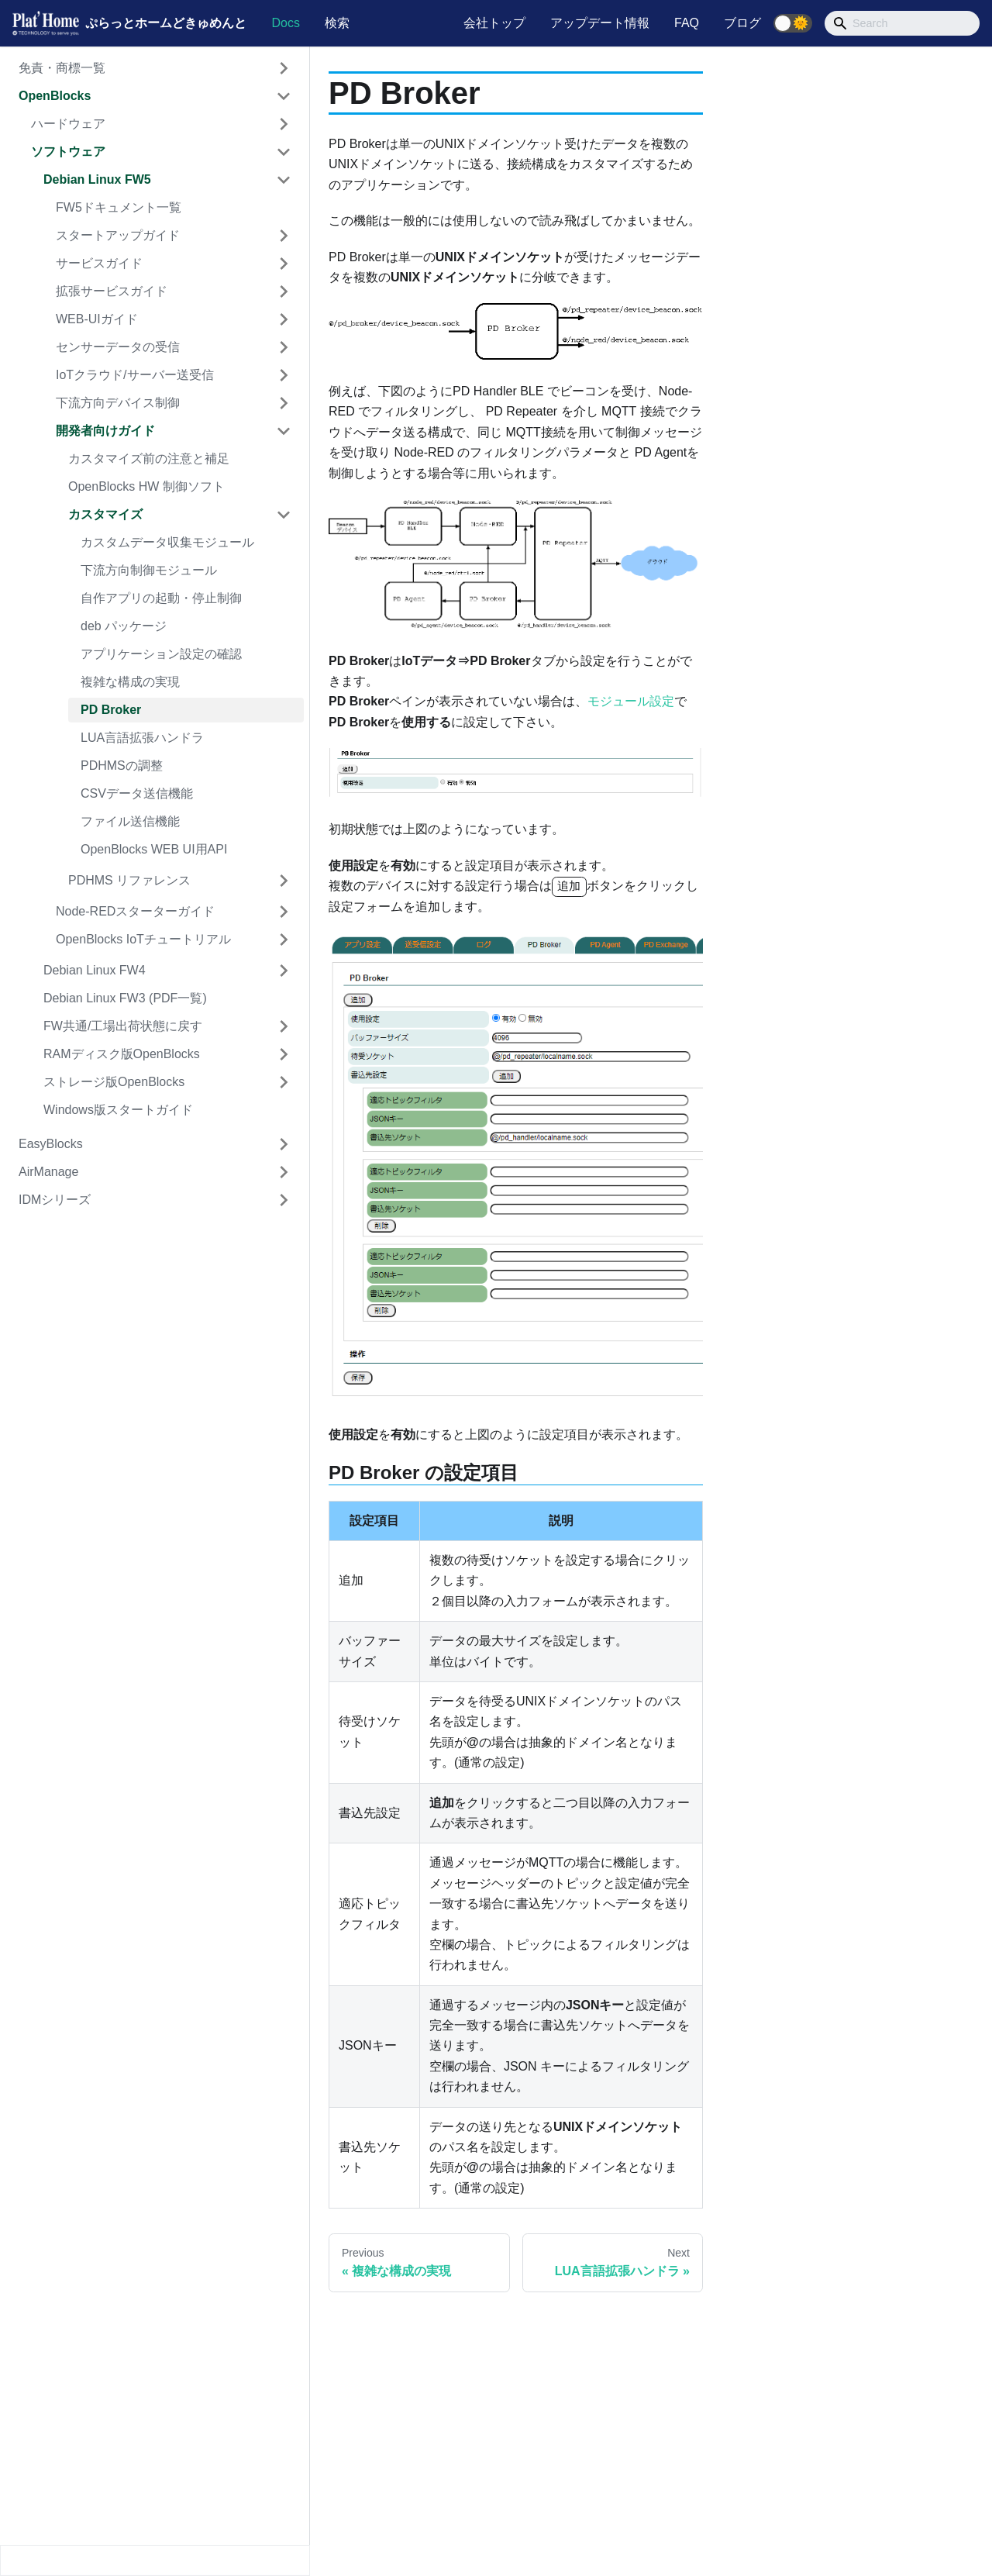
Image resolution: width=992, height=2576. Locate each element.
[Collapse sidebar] (155, 2560)
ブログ (742, 22)
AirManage (48, 1171)
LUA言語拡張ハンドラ (142, 737)
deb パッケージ (124, 626)
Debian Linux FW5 (97, 179)
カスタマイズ (105, 514)
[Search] (902, 23)
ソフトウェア (68, 151)
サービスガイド (99, 263)
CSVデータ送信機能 (137, 793)
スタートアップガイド (118, 235)
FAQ (686, 22)
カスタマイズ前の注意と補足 (148, 458)
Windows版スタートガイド (118, 1109)
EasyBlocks (51, 1143)
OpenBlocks (55, 95)
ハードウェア (68, 123)
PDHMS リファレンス (129, 880)
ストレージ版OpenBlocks (113, 1081)
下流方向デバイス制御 (118, 402)
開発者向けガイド (105, 430)
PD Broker (111, 709)
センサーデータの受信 (118, 346)
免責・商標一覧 (62, 67)
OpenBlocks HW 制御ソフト (146, 486)
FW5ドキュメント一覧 (118, 207)
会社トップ (494, 22)
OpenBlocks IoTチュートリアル (143, 939)
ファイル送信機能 (130, 821)
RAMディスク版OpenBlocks (121, 1053)
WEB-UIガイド (97, 319)
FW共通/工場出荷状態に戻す (122, 1026)
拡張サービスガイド (111, 291)
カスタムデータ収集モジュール (167, 542)
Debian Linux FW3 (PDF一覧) (125, 998)
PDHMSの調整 (122, 765)
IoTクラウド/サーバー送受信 (135, 374)
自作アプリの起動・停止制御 (161, 598)
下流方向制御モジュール (149, 570)
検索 (337, 22)
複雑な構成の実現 (130, 681)
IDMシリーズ (55, 1199)
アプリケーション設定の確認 (161, 653)
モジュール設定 (630, 701)
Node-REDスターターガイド (135, 911)
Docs (285, 22)
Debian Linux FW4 (94, 970)
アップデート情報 (599, 22)
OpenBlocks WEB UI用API (154, 849)
